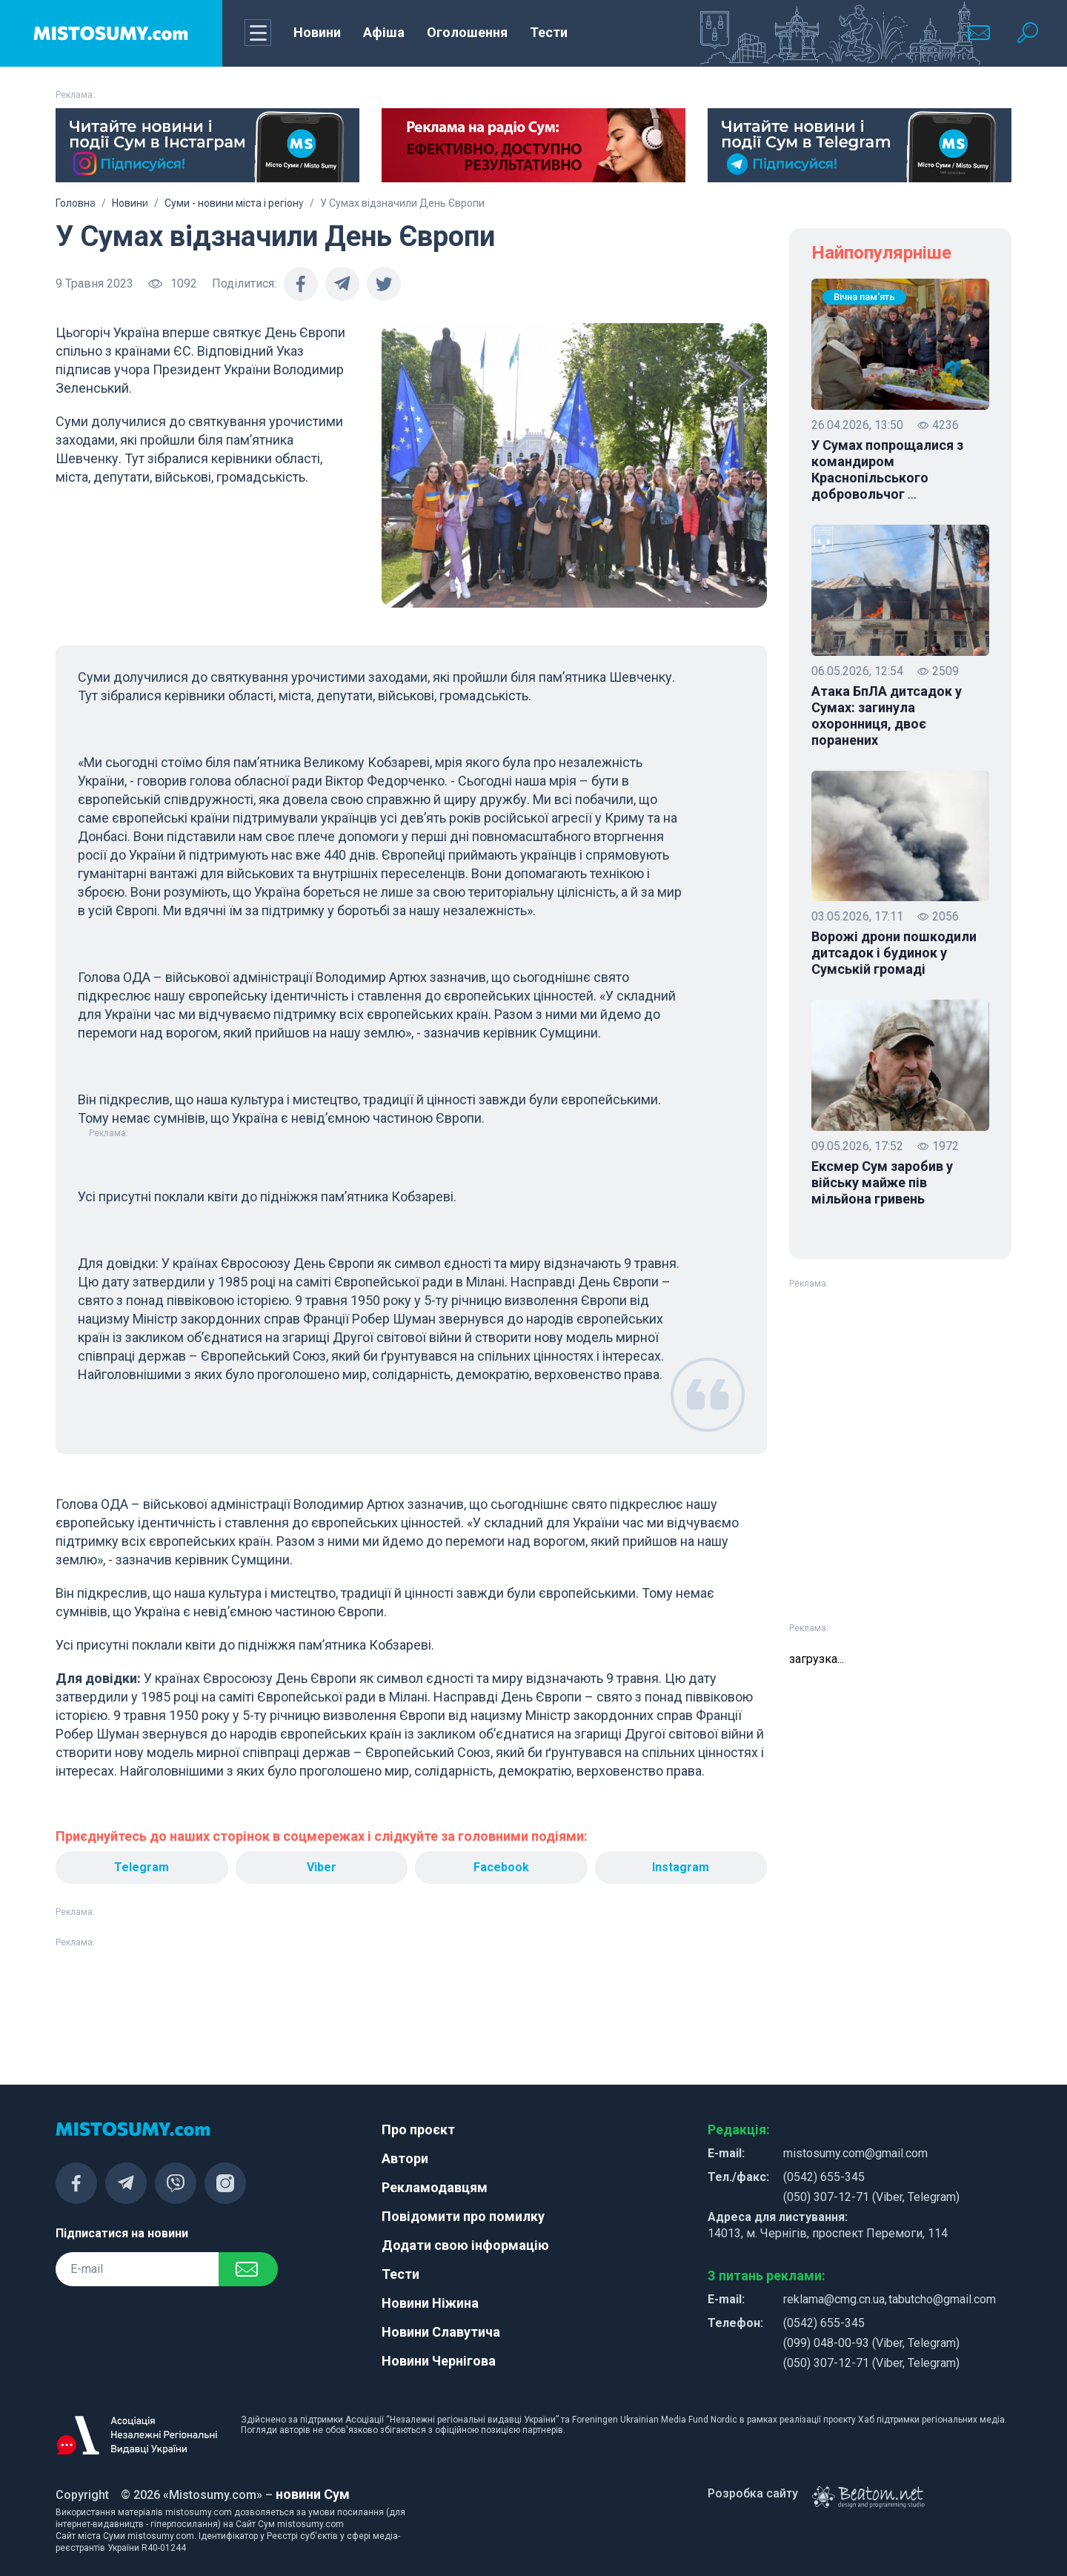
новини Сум (313, 2494)
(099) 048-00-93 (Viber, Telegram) (871, 2343)
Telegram (141, 1867)
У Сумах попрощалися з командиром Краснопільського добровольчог (887, 469)
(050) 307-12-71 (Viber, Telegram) (871, 2197)
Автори (405, 2158)
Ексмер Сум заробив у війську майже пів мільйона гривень (882, 1182)
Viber (321, 1867)
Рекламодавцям (435, 2187)
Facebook (501, 1867)
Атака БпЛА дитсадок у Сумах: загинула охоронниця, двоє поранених (886, 715)
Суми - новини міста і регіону (234, 203)
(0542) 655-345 (824, 2177)
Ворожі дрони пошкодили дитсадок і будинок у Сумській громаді (894, 953)
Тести (549, 32)
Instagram (680, 1867)
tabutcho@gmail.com (942, 2299)
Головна (76, 203)
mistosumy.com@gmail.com (855, 2153)
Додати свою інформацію (465, 2245)
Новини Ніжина (430, 2303)
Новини (317, 32)
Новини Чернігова (439, 2360)
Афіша (384, 32)
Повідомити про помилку (463, 2216)
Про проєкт (418, 2129)
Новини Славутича (441, 2332)
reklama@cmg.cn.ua (834, 2299)
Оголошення (467, 32)
